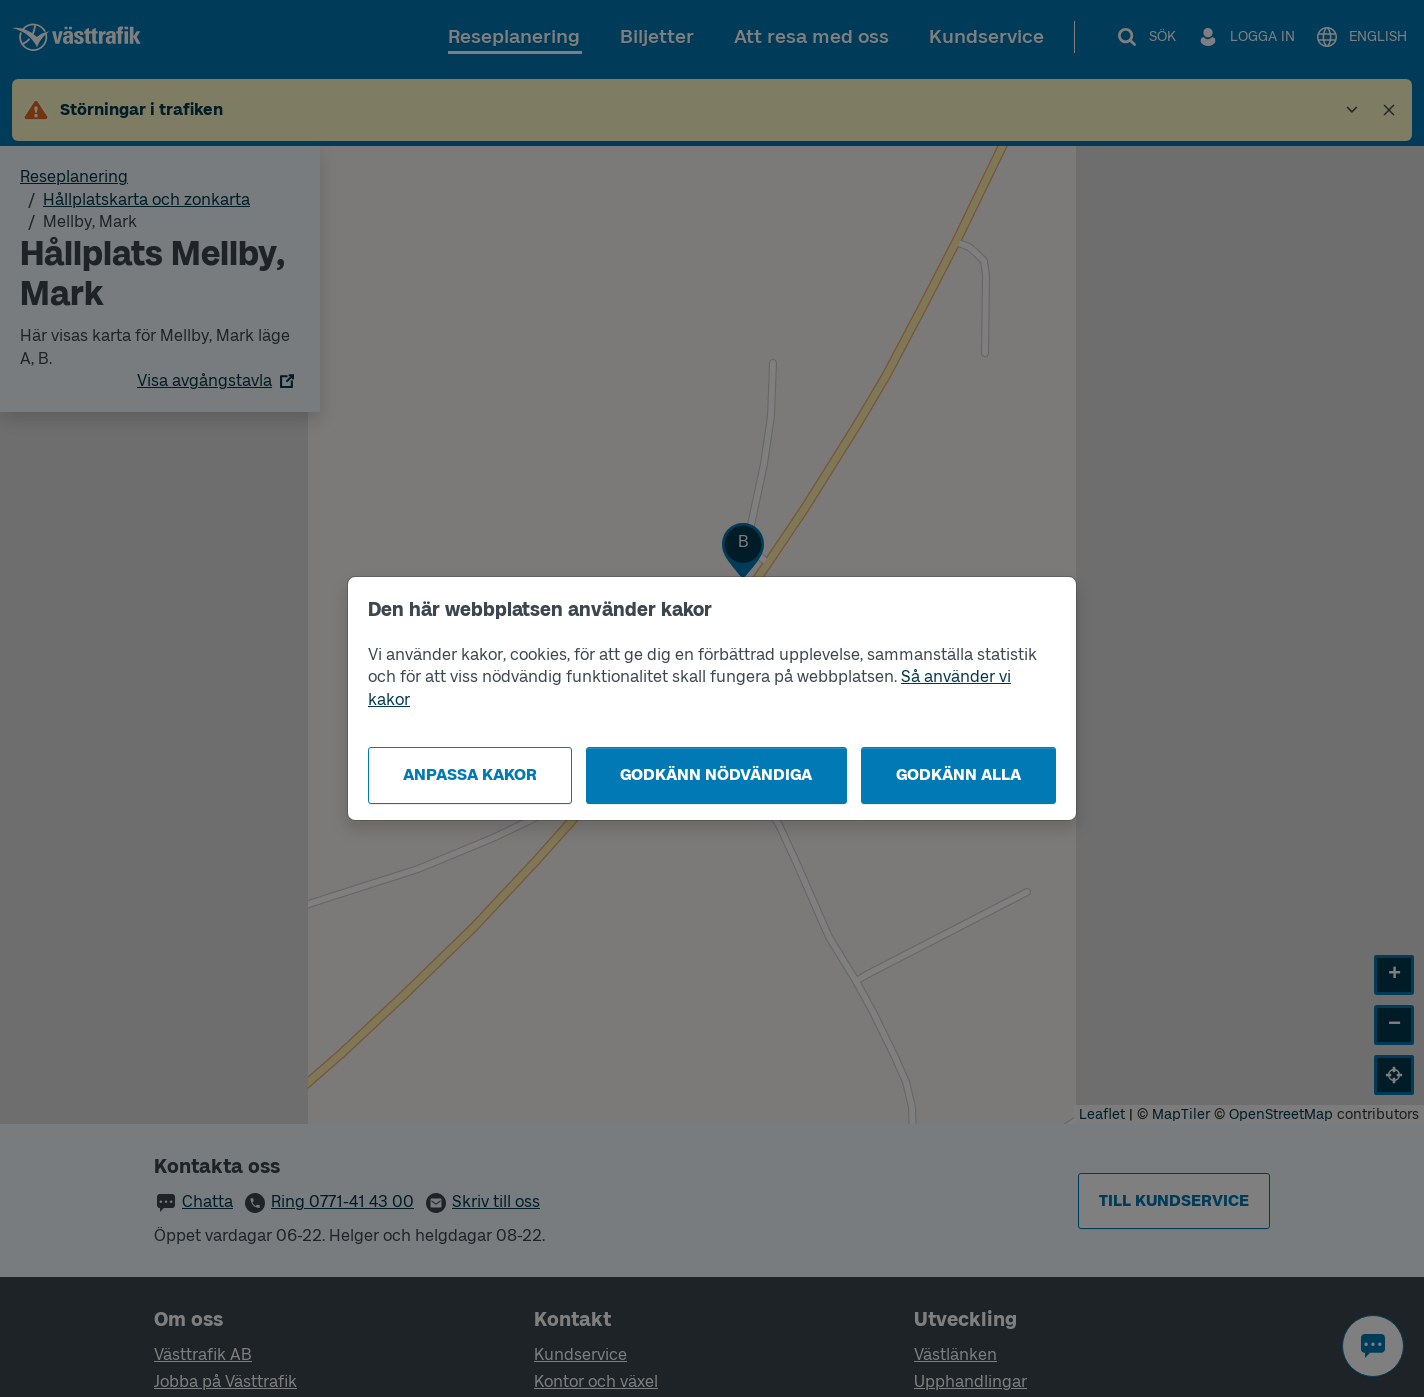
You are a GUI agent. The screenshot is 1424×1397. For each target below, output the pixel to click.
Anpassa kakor (470, 774)
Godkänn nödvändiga (716, 774)
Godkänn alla (958, 774)
